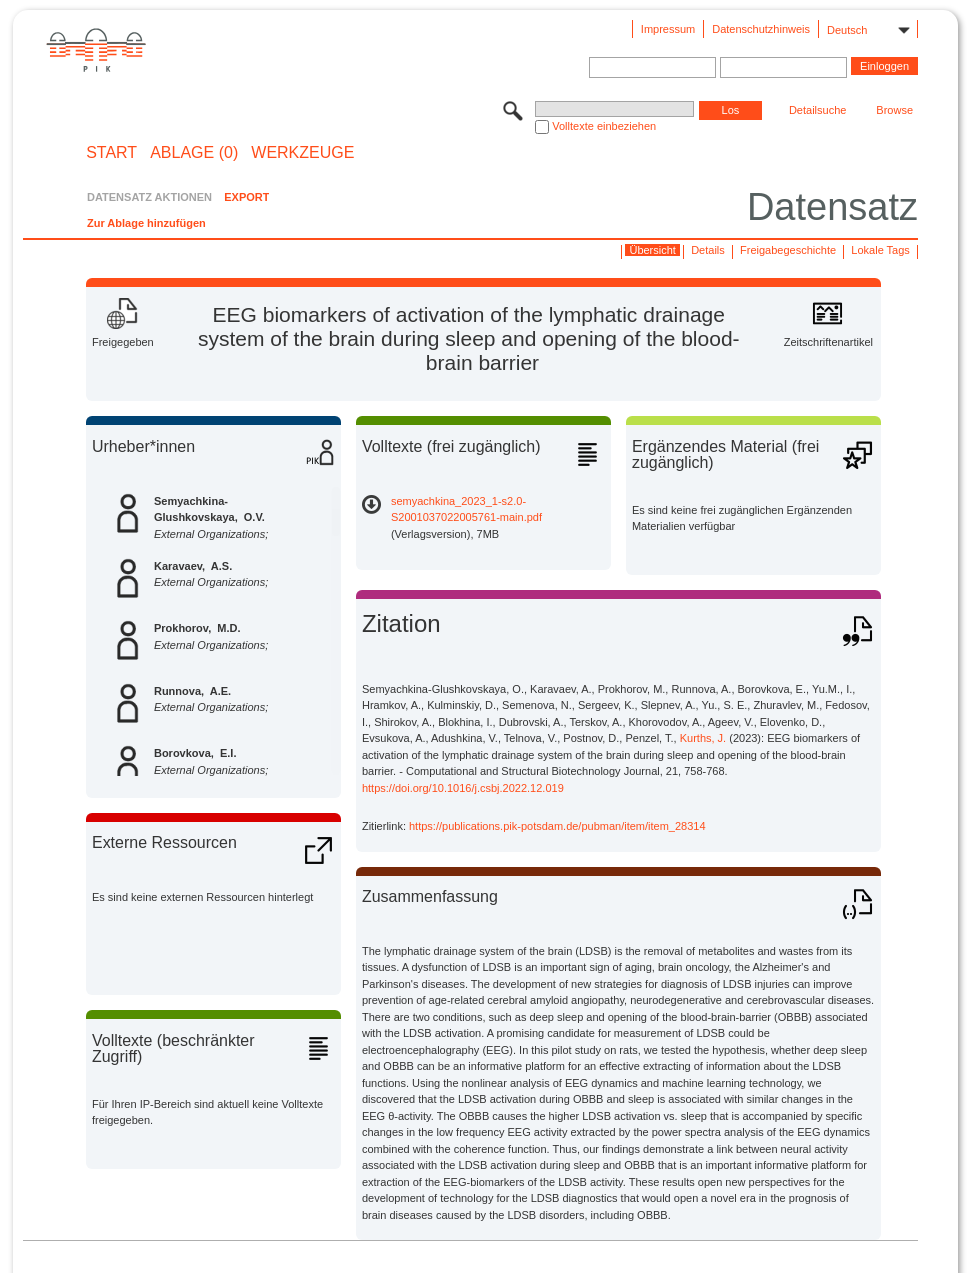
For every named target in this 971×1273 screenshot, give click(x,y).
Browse (894, 110)
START (111, 153)
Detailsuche (817, 110)
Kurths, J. (703, 738)
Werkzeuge (302, 153)
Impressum (668, 29)
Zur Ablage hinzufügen (146, 223)
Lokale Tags (880, 250)
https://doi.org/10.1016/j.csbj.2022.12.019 (463, 788)
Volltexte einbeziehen (604, 126)
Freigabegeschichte (788, 250)
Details (708, 250)
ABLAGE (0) (194, 153)
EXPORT (246, 197)
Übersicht (652, 250)
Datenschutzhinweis (761, 29)
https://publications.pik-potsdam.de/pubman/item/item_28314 (557, 826)
